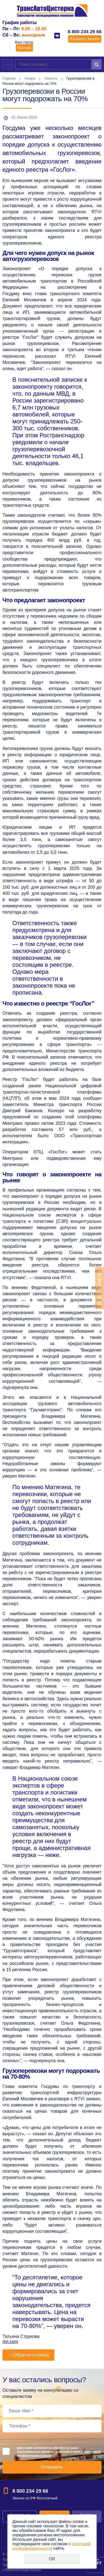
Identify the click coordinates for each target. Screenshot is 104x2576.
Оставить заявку (99, 1288)
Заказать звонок (85, 39)
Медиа (30, 78)
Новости (50, 78)
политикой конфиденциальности (51, 2546)
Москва (24, 48)
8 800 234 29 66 (85, 31)
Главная (9, 78)
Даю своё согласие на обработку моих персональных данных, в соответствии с (59, 2451)
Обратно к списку (28, 2355)
